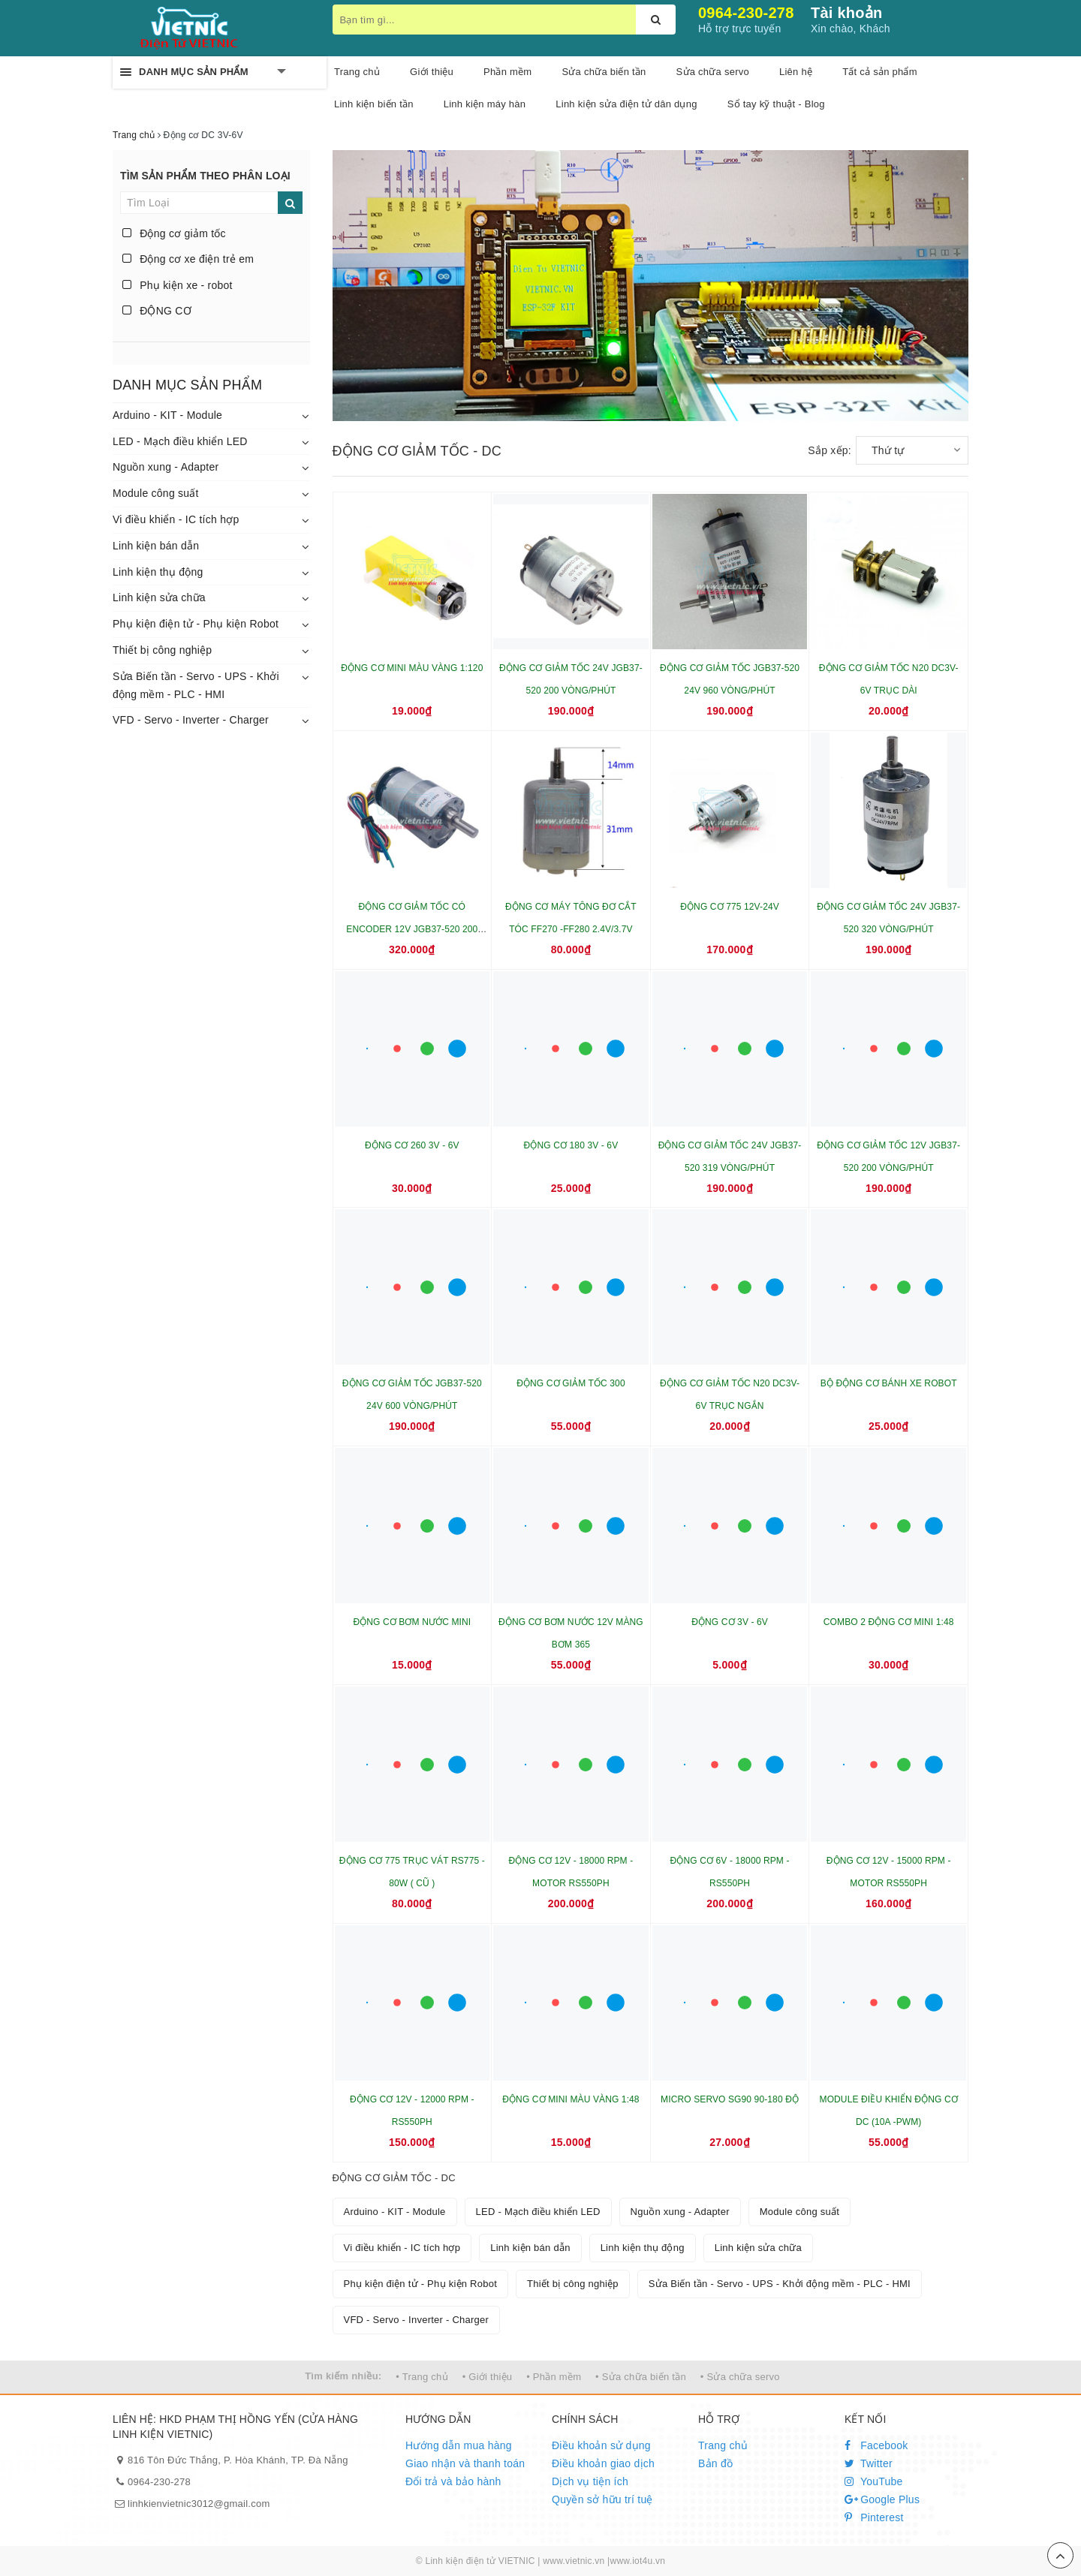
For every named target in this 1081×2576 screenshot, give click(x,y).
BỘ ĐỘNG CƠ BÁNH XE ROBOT (889, 1383)
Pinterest (874, 2517)
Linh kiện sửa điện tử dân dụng (626, 104)
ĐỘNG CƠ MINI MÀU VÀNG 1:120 (412, 668)
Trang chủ (723, 2445)
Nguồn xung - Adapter (165, 467)
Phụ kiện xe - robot (177, 285)
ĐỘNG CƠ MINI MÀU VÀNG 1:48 (570, 2099)
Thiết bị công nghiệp (162, 650)
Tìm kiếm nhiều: (343, 2376)
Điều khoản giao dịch (603, 2463)
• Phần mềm (553, 2376)
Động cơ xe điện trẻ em (188, 259)
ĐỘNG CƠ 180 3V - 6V (571, 1145)
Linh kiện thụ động (158, 572)
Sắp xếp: (829, 450)
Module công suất (156, 493)
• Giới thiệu (487, 2376)
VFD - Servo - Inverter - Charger (191, 720)
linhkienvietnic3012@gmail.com (199, 2503)
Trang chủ (357, 71)
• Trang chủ (422, 2376)
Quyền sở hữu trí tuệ (602, 2499)
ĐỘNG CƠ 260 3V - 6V (412, 1145)
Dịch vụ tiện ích (590, 2481)
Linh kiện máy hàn (485, 104)
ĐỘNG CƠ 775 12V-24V (729, 906)
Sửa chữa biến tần (604, 71)
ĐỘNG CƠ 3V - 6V (729, 1622)
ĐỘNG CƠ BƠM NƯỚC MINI (412, 1622)
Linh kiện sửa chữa (159, 597)
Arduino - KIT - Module (167, 415)
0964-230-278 (746, 13)
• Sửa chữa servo (740, 2376)
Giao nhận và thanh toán (465, 2463)
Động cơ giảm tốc (174, 233)
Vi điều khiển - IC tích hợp (176, 519)
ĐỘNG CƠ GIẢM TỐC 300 (570, 1383)
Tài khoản (846, 13)
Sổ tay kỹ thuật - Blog (776, 104)
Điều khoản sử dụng (601, 2445)
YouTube (874, 2481)
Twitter (869, 2463)
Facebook (876, 2445)
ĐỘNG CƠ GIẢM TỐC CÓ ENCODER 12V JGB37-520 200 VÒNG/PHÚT (411, 929)
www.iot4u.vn (637, 2561)
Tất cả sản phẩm (879, 71)
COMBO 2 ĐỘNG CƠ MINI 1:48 (889, 1622)
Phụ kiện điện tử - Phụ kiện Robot (196, 624)
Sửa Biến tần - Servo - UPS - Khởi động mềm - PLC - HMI (196, 685)
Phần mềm (507, 71)
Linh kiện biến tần (374, 104)
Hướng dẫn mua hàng (458, 2445)
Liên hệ (795, 71)
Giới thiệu (431, 71)
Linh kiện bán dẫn (156, 546)
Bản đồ (715, 2463)
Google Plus (882, 2499)
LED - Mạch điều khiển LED (180, 441)
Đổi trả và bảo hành (453, 2481)
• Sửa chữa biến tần (640, 2376)
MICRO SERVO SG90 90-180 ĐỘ (730, 2099)
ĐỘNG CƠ (156, 311)
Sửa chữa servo (712, 71)
